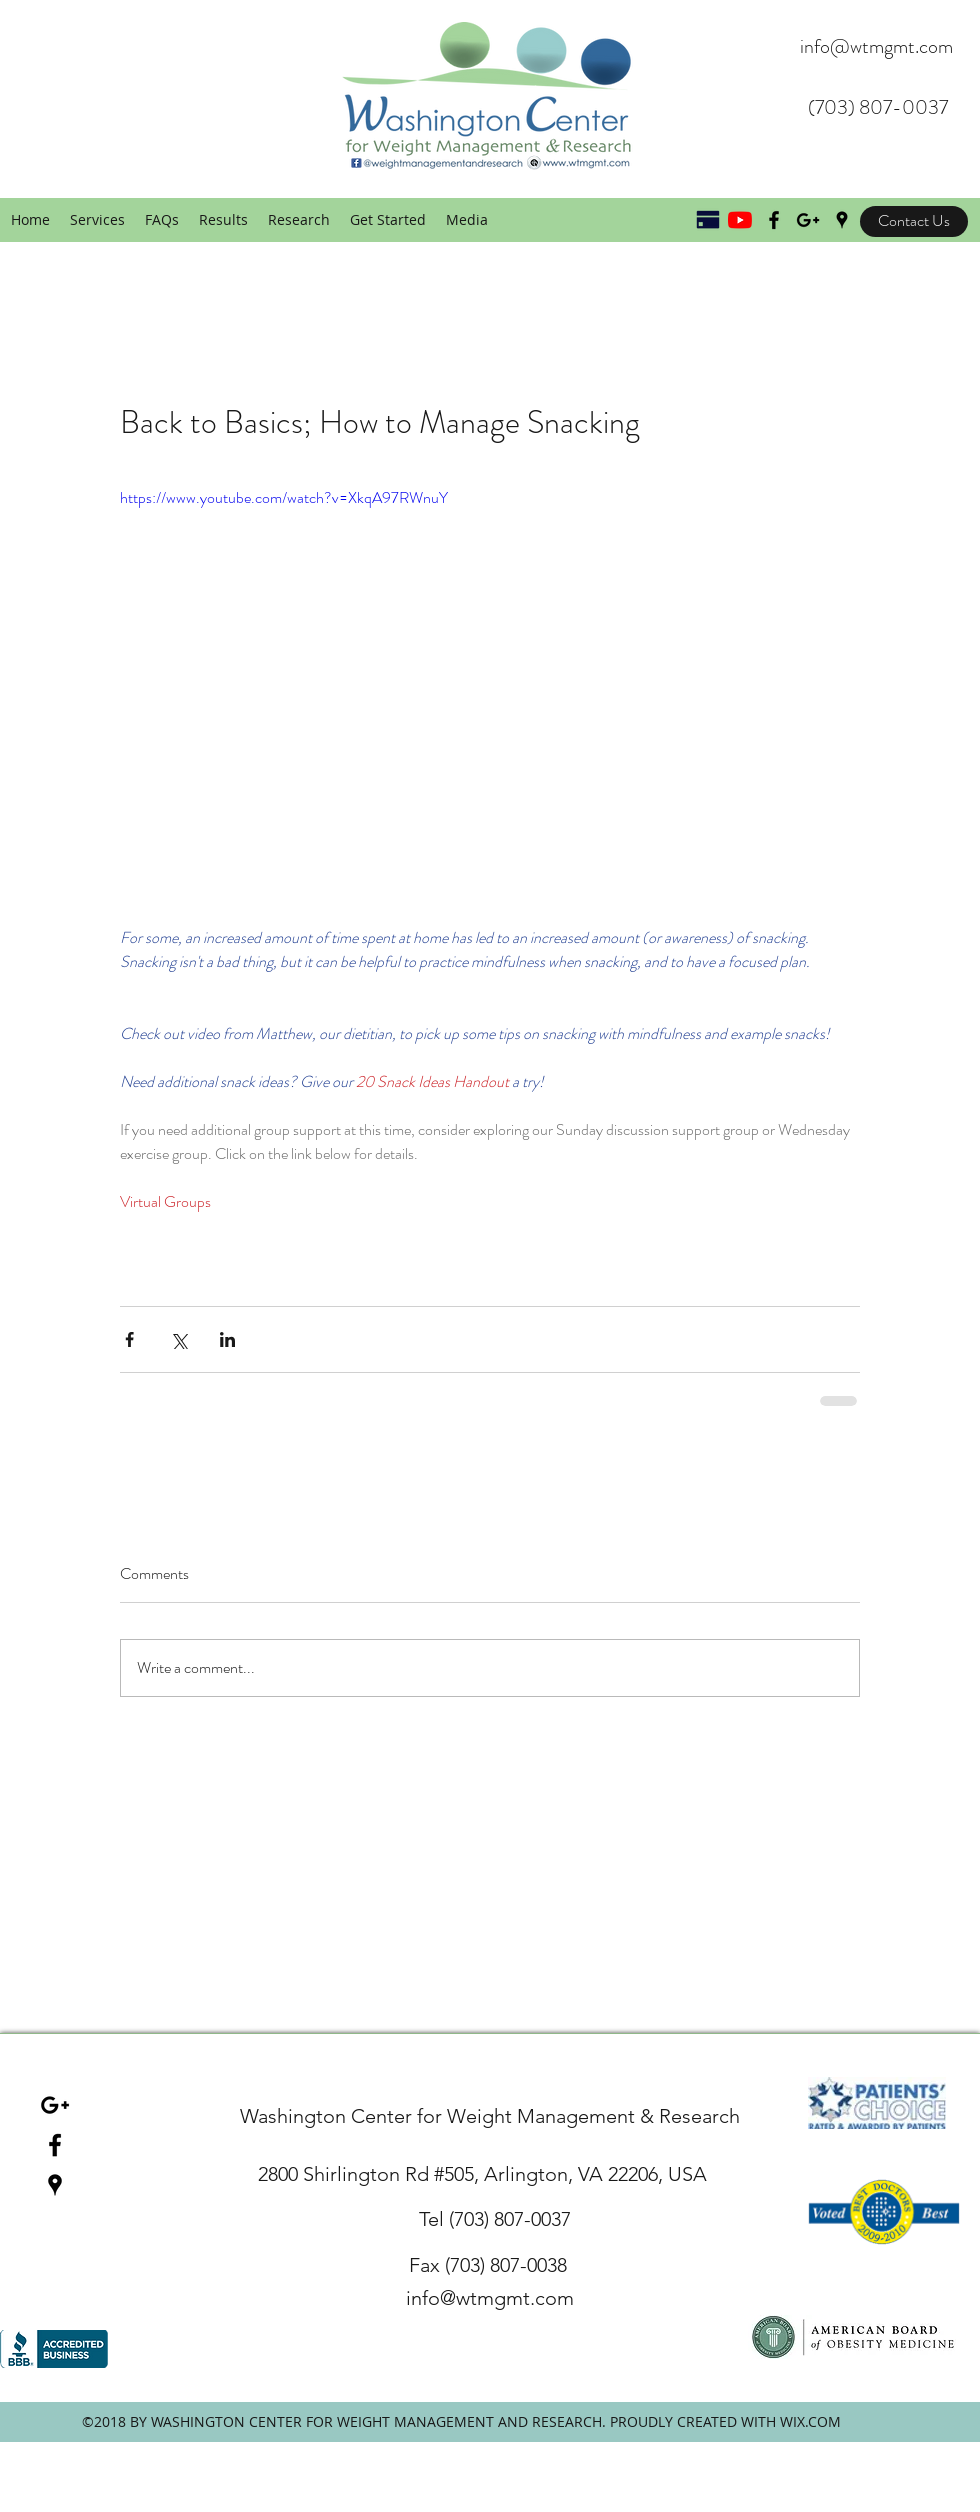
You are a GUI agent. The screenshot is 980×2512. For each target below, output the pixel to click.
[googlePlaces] (842, 220)
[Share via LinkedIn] (227, 1339)
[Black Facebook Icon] (774, 220)
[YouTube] (740, 220)
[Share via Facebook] (129, 1339)
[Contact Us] (914, 221)
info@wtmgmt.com (876, 46)
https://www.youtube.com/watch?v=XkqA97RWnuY (284, 497)
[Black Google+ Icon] (808, 220)
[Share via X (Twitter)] (178, 1339)
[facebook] (55, 2145)
